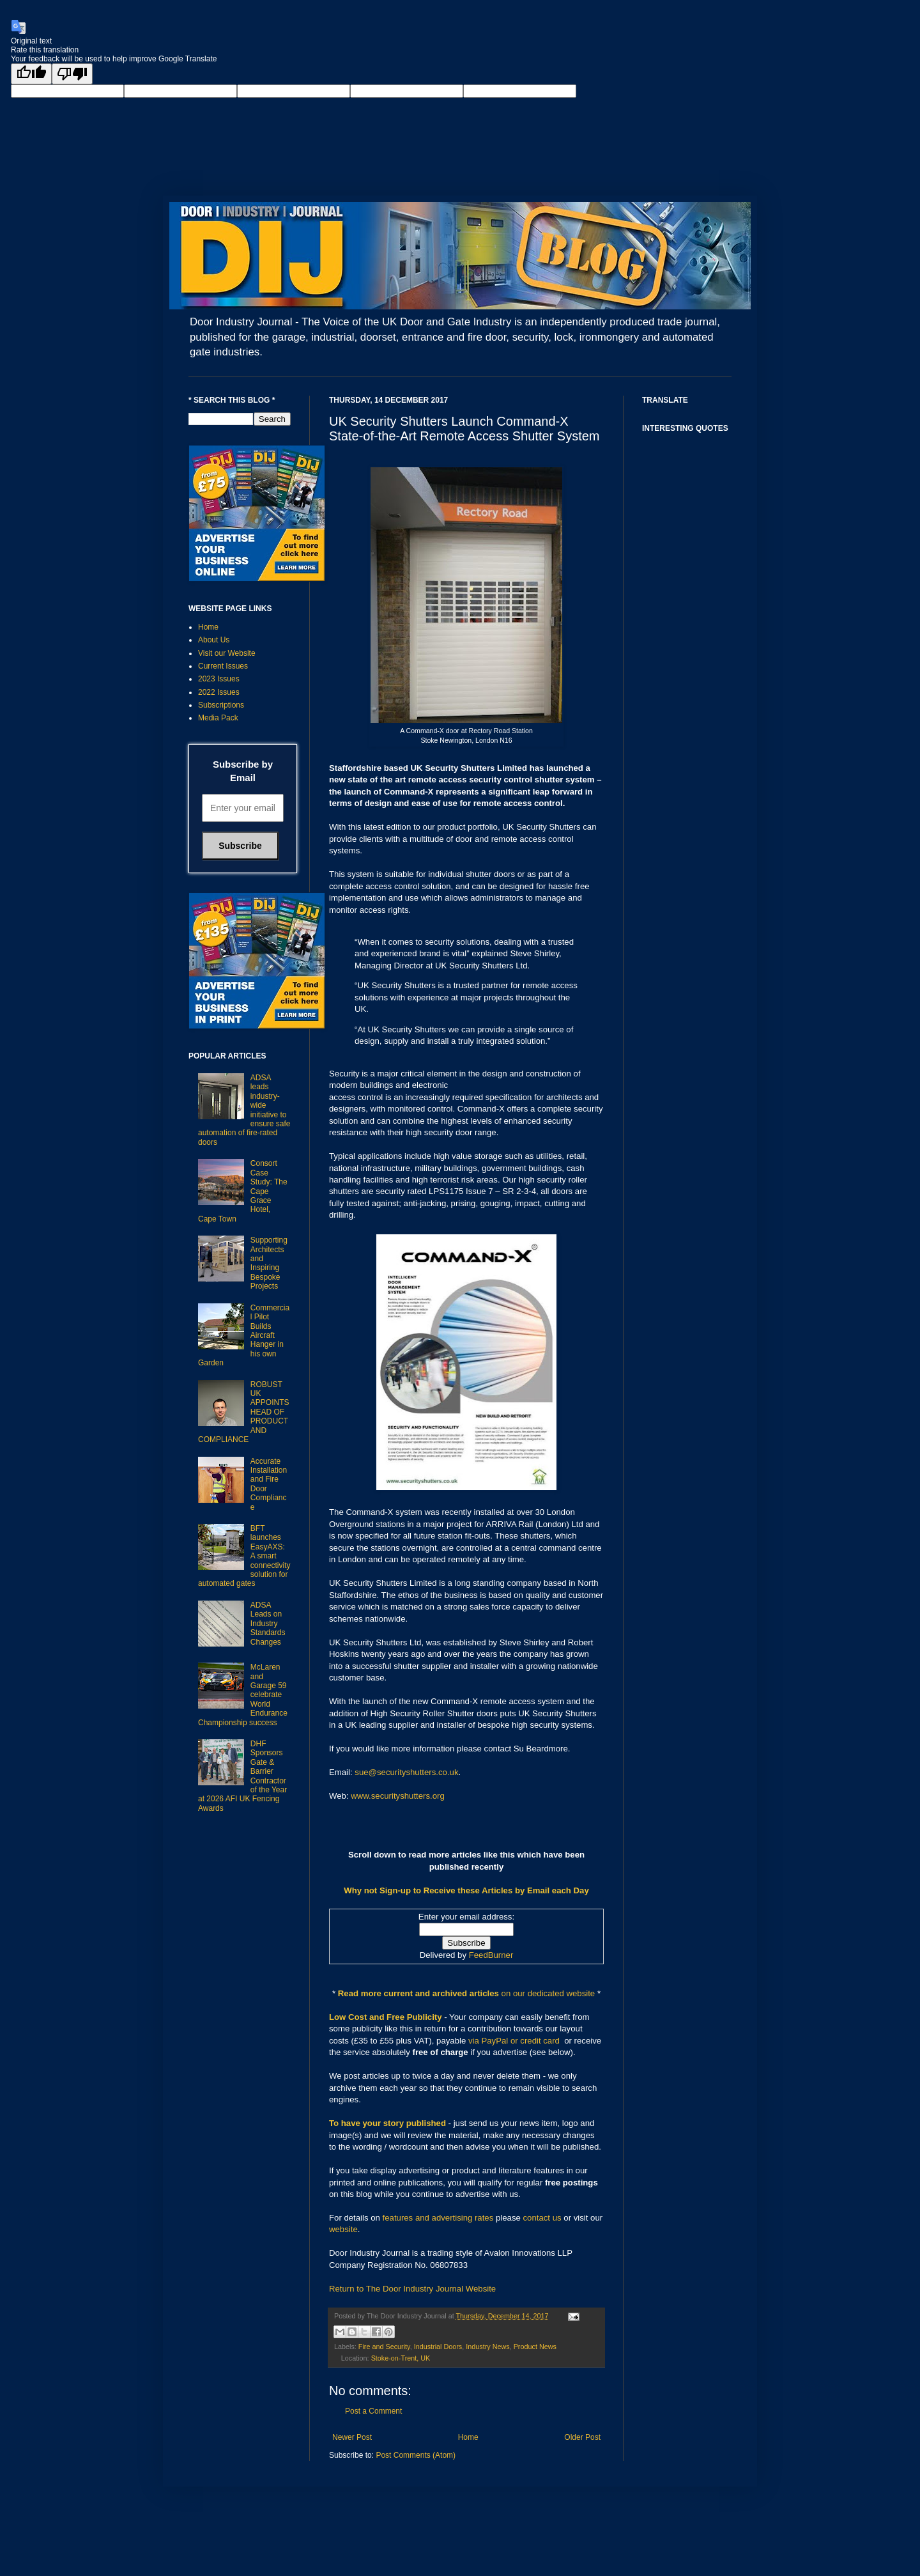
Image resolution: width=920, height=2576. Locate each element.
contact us (542, 2218)
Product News (535, 2346)
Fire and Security (384, 2346)
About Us (213, 639)
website (343, 2229)
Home (468, 2437)
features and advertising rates (438, 2218)
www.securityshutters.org (398, 1796)
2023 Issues (219, 678)
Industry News (487, 2346)
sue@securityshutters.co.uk (406, 1772)
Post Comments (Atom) (416, 2455)
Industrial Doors (438, 2346)
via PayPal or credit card (514, 2040)
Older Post (582, 2437)
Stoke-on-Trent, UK (401, 2358)
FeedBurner (491, 1955)
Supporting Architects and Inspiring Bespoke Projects (269, 1263)
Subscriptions (221, 705)
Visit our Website (227, 653)
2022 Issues (219, 692)
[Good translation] (31, 73)
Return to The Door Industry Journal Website (412, 2288)
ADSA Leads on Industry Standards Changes (268, 1624)
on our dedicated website (548, 1993)
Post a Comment (373, 2411)
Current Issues (223, 666)
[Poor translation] (72, 73)
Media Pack (218, 717)
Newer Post (352, 2437)
